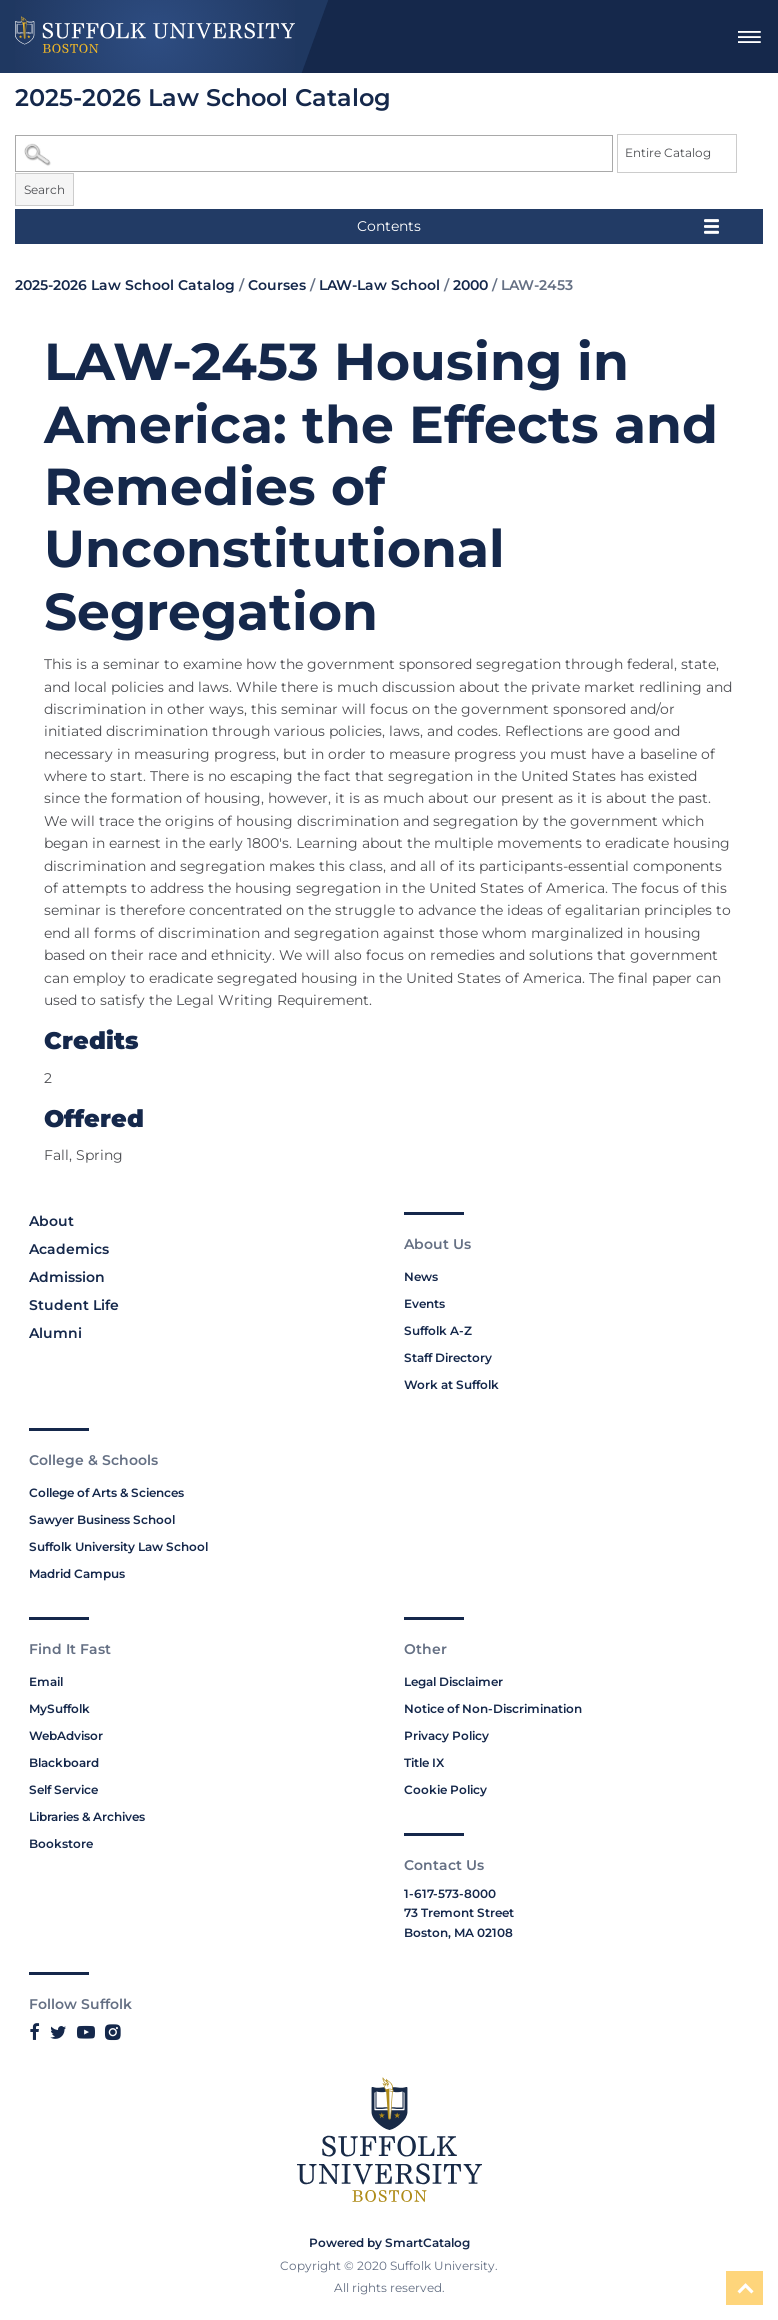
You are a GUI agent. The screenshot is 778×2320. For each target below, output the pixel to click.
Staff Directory (448, 1357)
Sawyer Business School (102, 1519)
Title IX (424, 1762)
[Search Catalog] (314, 153)
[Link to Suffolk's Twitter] (58, 2032)
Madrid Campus (77, 1573)
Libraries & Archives (87, 1816)
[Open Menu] (749, 37)
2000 (470, 285)
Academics (69, 1249)
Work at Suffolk (451, 1384)
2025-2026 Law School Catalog (125, 285)
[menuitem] (749, 37)
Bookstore (61, 1843)
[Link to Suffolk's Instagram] (112, 2032)
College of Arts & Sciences (106, 1492)
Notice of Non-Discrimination (493, 1708)
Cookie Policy (445, 1789)
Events (424, 1303)
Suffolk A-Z (438, 1330)
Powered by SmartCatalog (389, 2242)
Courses (277, 285)
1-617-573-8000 (450, 1893)
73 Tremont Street (459, 1912)
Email (46, 1681)
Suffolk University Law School (118, 1546)
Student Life (74, 1305)
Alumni (55, 1333)
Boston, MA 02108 (458, 1932)
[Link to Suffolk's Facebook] (34, 2032)
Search (44, 189)
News (421, 1276)
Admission (67, 1277)
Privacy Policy (446, 1735)
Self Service (63, 1789)
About (51, 1221)
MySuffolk (59, 1708)
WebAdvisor (66, 1735)
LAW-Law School (379, 285)
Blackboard (64, 1762)
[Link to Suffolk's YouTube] (86, 2032)
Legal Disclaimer (453, 1681)
